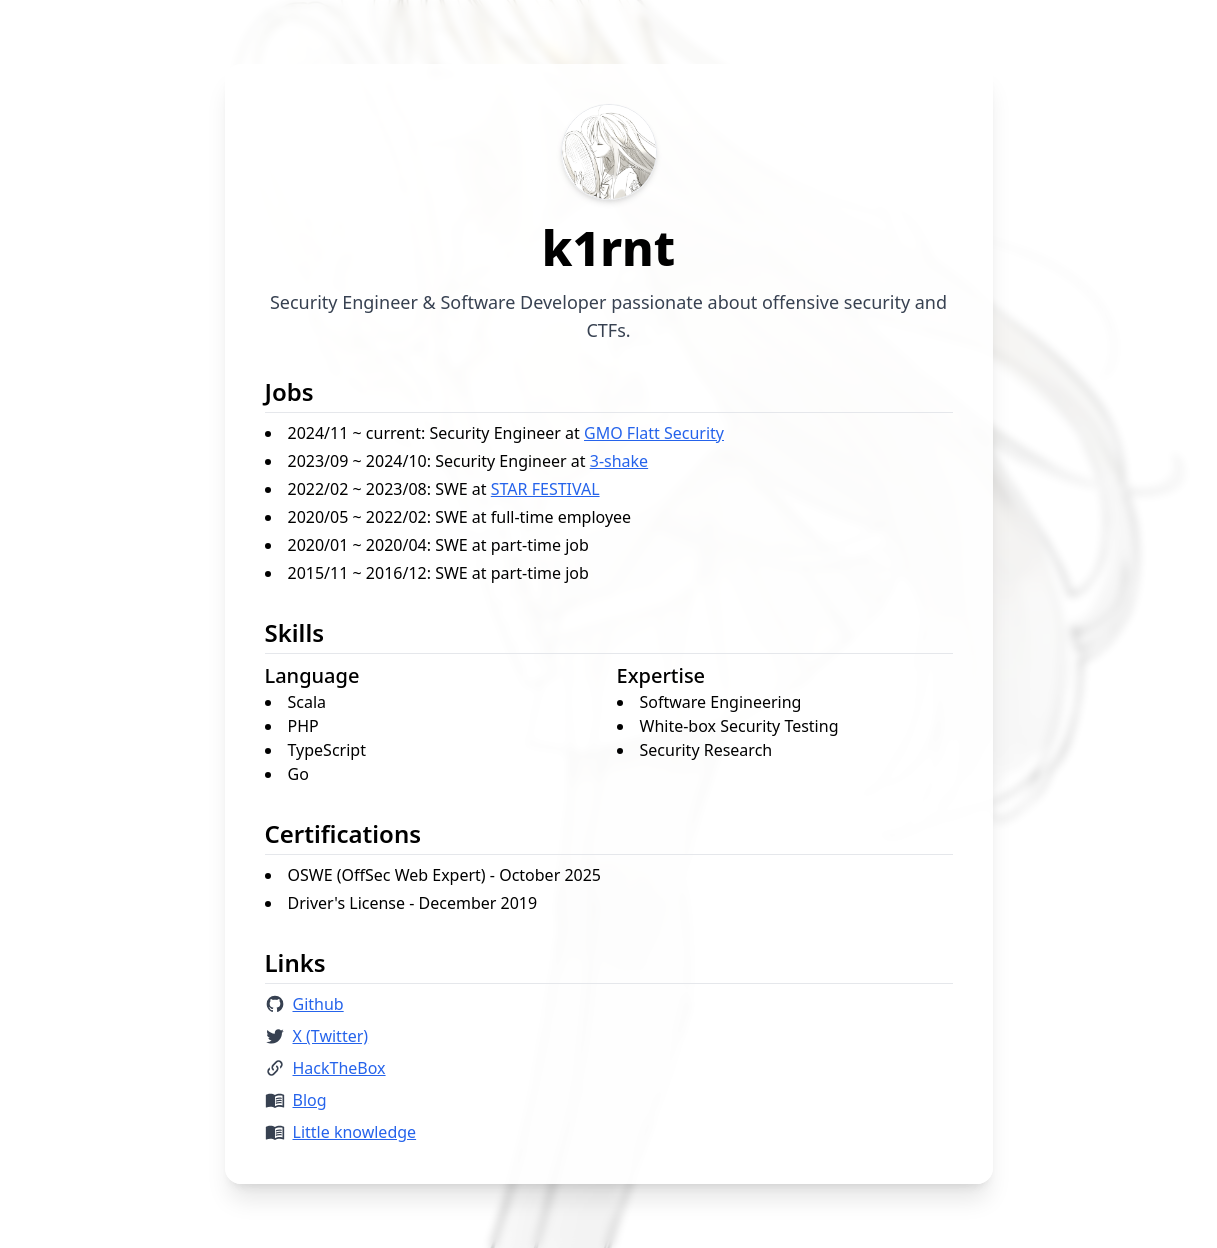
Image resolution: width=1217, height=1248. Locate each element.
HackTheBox (339, 1068)
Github (318, 1004)
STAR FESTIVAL (545, 489)
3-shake (619, 461)
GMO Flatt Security (654, 433)
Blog (310, 1100)
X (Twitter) (331, 1036)
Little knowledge (355, 1132)
